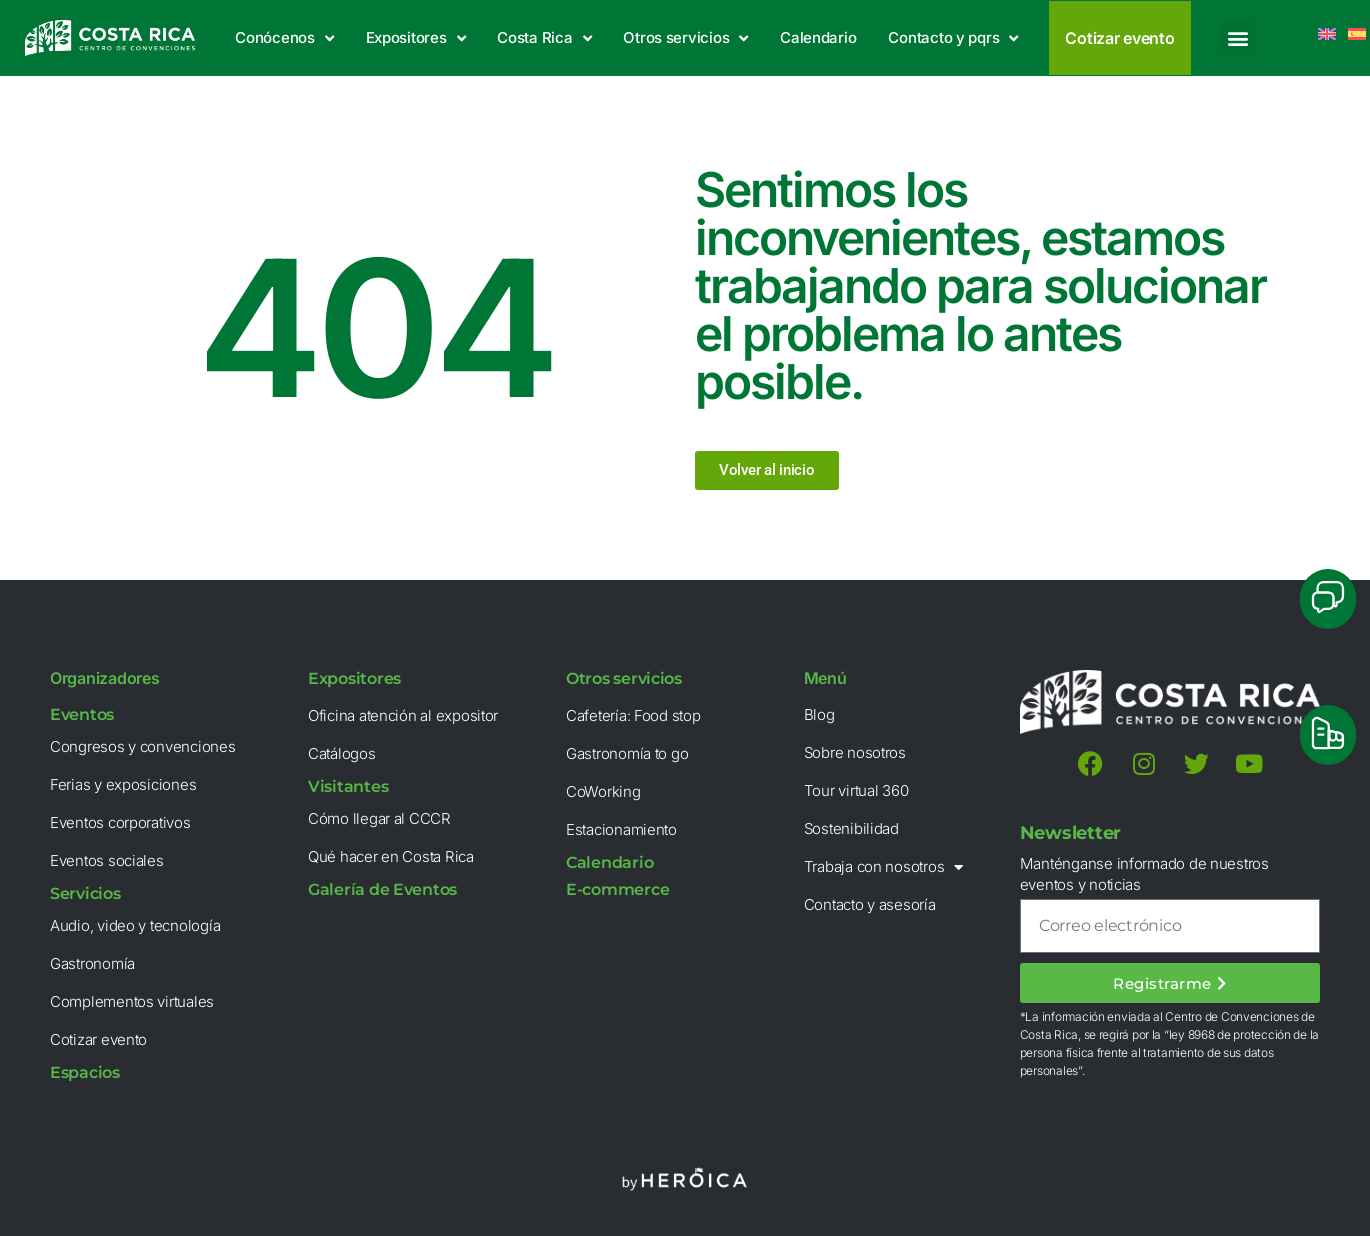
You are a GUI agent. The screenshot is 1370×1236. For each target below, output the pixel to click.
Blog (819, 714)
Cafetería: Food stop (633, 715)
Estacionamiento (621, 829)
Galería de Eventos (382, 889)
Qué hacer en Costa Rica (391, 856)
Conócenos (284, 38)
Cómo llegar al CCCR (379, 818)
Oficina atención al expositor (403, 715)
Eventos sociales (107, 860)
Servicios (85, 893)
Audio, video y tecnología (135, 925)
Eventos (82, 714)
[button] (1238, 38)
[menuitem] (1357, 34)
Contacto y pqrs (953, 38)
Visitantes (348, 786)
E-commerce (617, 889)
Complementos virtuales (132, 1001)
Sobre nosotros (855, 752)
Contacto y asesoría (870, 904)
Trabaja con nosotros (883, 867)
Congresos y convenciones (143, 746)
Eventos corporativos (120, 822)
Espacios (85, 1072)
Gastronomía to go (627, 753)
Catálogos (342, 753)
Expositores (416, 38)
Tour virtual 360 (856, 790)
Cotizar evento (98, 1039)
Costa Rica (544, 38)
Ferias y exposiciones (123, 784)
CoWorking (603, 791)
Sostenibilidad (851, 828)
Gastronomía (92, 963)
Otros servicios (685, 38)
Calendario (818, 37)
